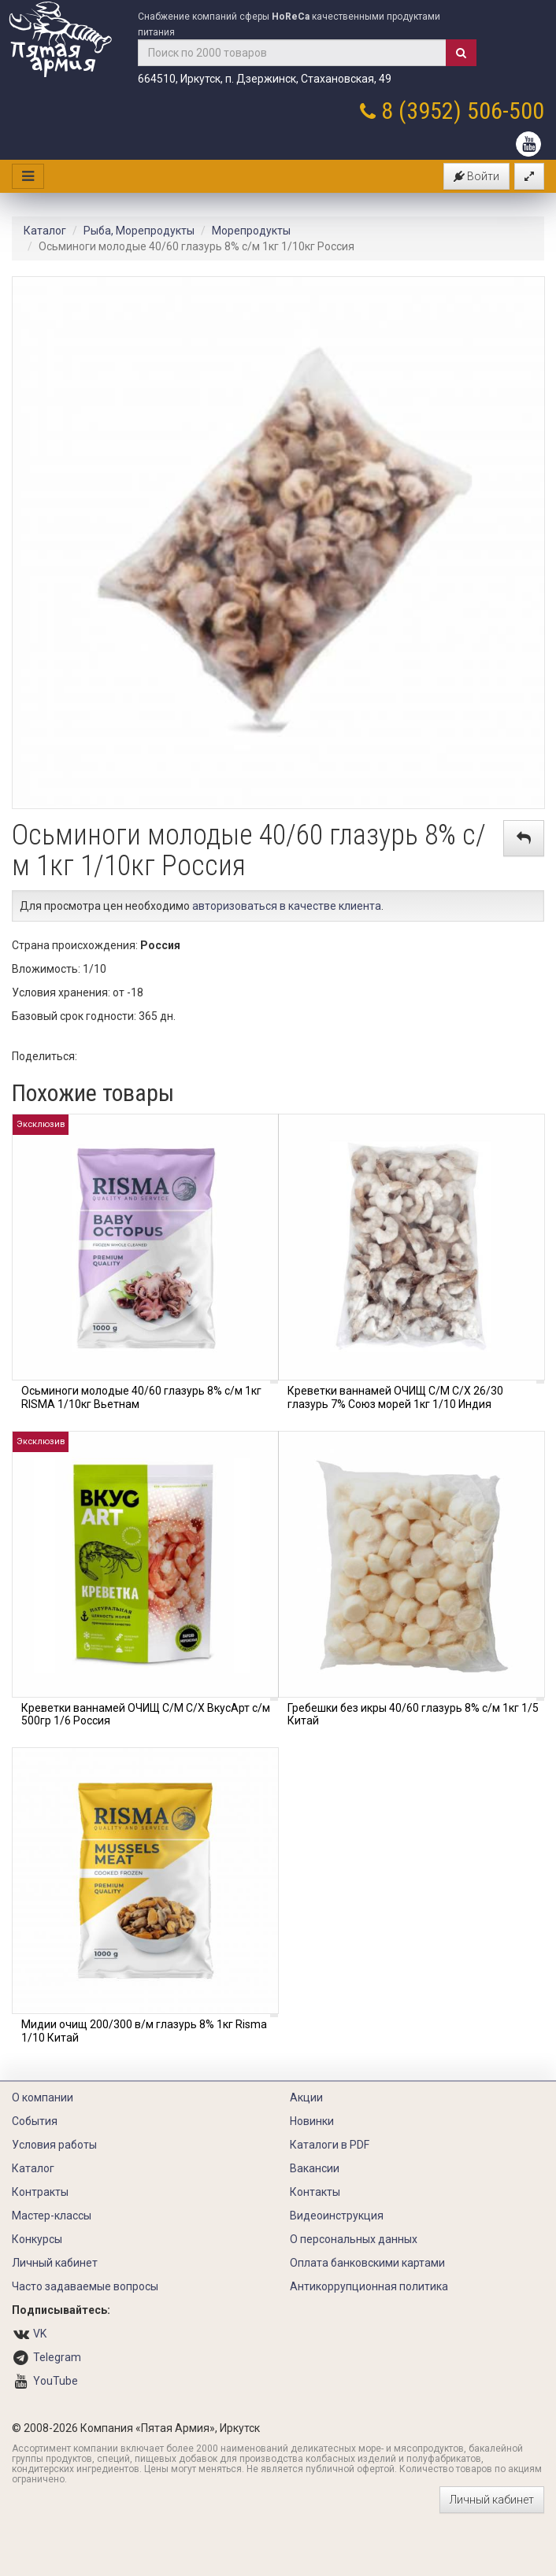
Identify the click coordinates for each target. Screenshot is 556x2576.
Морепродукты (251, 230)
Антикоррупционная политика (369, 2286)
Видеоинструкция (337, 2215)
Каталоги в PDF (329, 2144)
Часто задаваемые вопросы (85, 2286)
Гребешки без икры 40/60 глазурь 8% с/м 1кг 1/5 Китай (413, 1715)
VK (39, 2333)
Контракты (40, 2192)
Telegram (57, 2357)
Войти (476, 176)
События (34, 2121)
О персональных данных (353, 2239)
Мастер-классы (51, 2215)
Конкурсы (37, 2239)
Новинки (312, 2121)
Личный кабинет (55, 2262)
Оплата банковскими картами (367, 2262)
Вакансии (314, 2168)
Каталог (45, 230)
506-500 (505, 110)
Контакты (315, 2192)
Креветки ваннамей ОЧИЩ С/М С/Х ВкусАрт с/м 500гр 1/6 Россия (145, 1715)
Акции (306, 2097)
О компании (42, 2097)
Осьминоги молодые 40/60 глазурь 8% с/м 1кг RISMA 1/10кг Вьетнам (141, 1397)
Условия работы (54, 2144)
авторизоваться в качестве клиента (286, 906)
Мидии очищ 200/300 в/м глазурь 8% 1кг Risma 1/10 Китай (144, 2031)
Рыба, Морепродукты (139, 230)
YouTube (55, 2381)
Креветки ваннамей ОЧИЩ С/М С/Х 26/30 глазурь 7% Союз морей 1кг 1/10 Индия (395, 1397)
